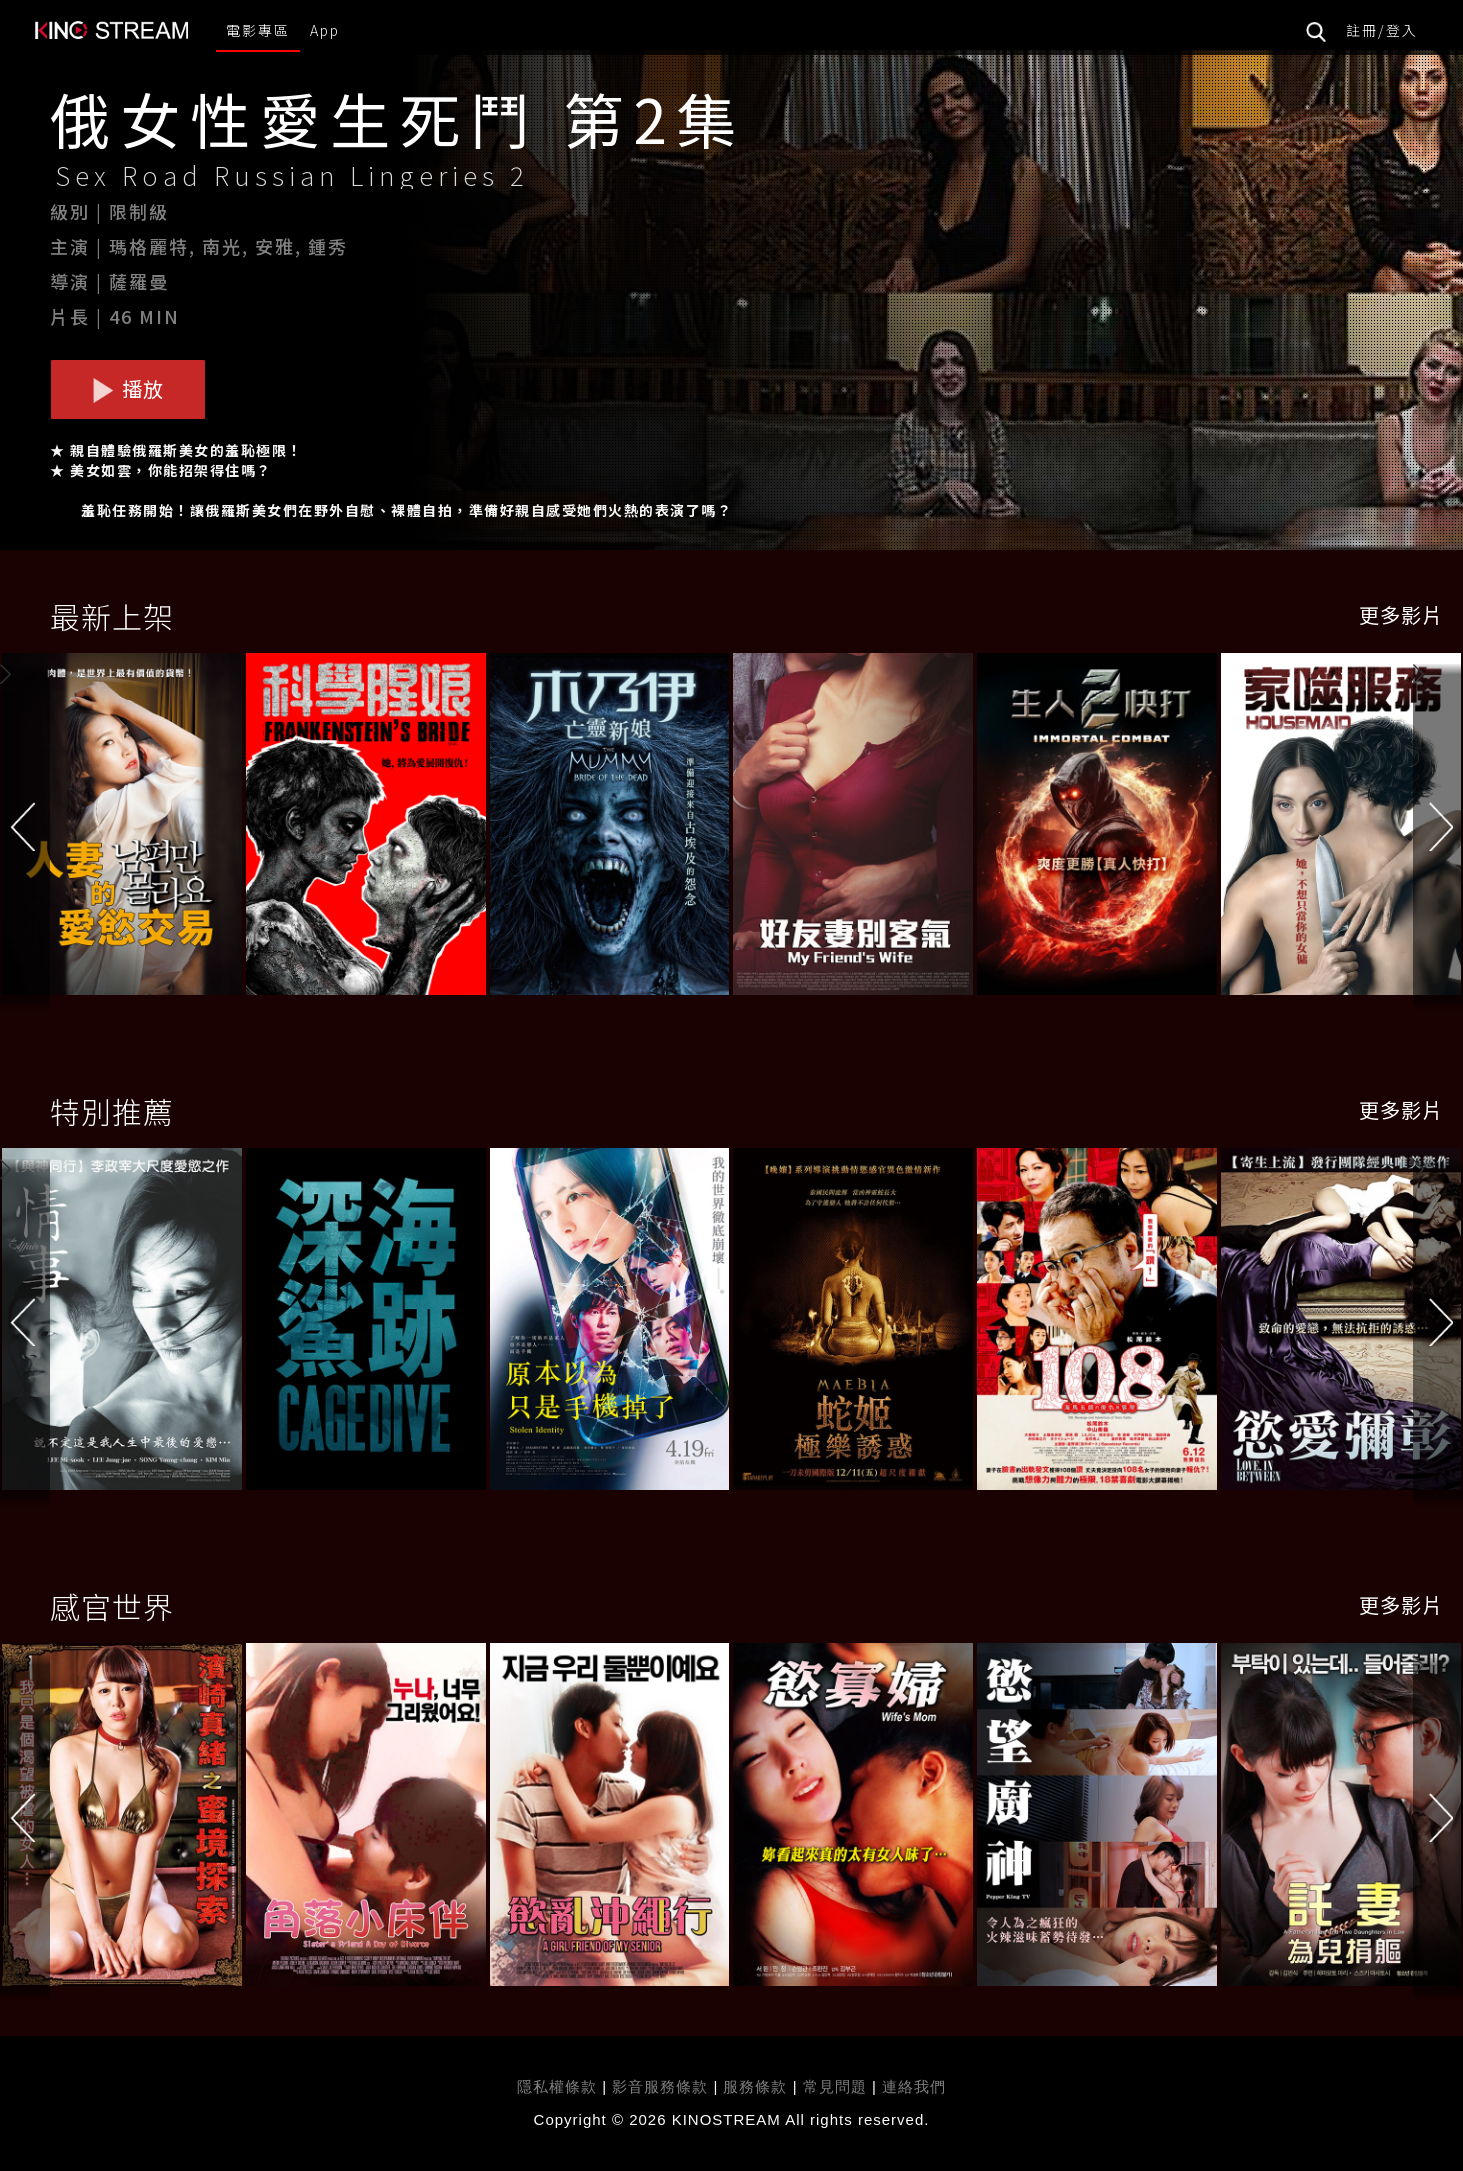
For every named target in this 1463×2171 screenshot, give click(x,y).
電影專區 (258, 30)
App (325, 30)
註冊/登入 (1382, 30)
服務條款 (757, 2086)
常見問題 (835, 2086)
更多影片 (1401, 614)
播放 (128, 388)
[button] (1438, 827)
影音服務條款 (660, 2086)
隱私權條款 (557, 2086)
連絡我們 (914, 2086)
